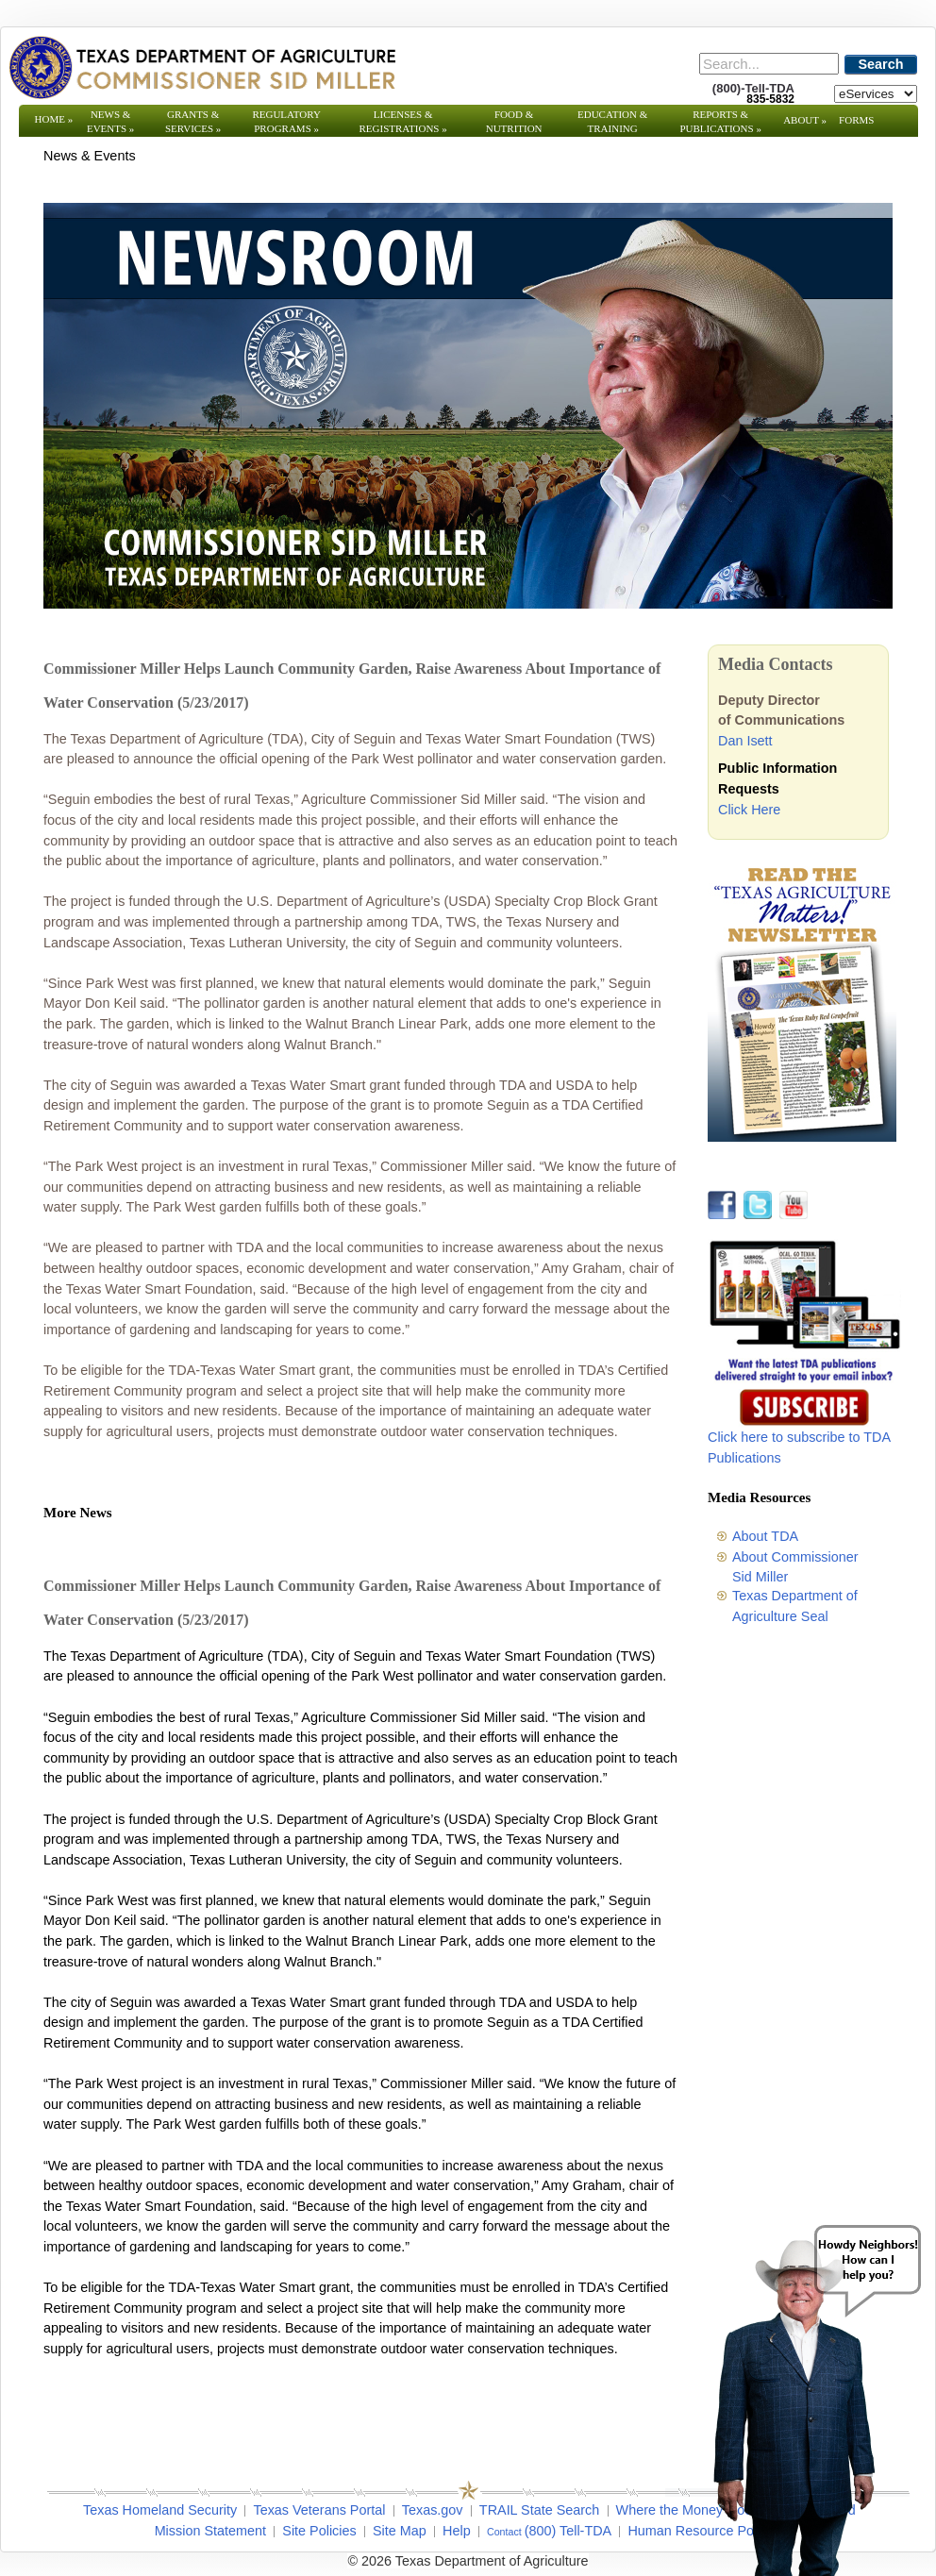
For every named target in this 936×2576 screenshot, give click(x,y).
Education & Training (612, 121)
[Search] (769, 64)
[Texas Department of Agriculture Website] (201, 67)
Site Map (399, 2530)
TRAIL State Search (539, 2509)
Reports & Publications (719, 121)
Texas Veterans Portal (319, 2509)
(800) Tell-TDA (568, 2530)
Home (54, 119)
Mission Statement (210, 2530)
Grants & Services (193, 121)
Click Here (749, 809)
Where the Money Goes (688, 2509)
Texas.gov (432, 2509)
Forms (856, 119)
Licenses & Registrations (403, 121)
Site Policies (319, 2530)
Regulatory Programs (286, 121)
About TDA (765, 1536)
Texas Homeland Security (160, 2509)
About (805, 119)
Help (457, 2530)
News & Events (110, 121)
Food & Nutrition (514, 121)
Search (881, 64)
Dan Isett (745, 740)
